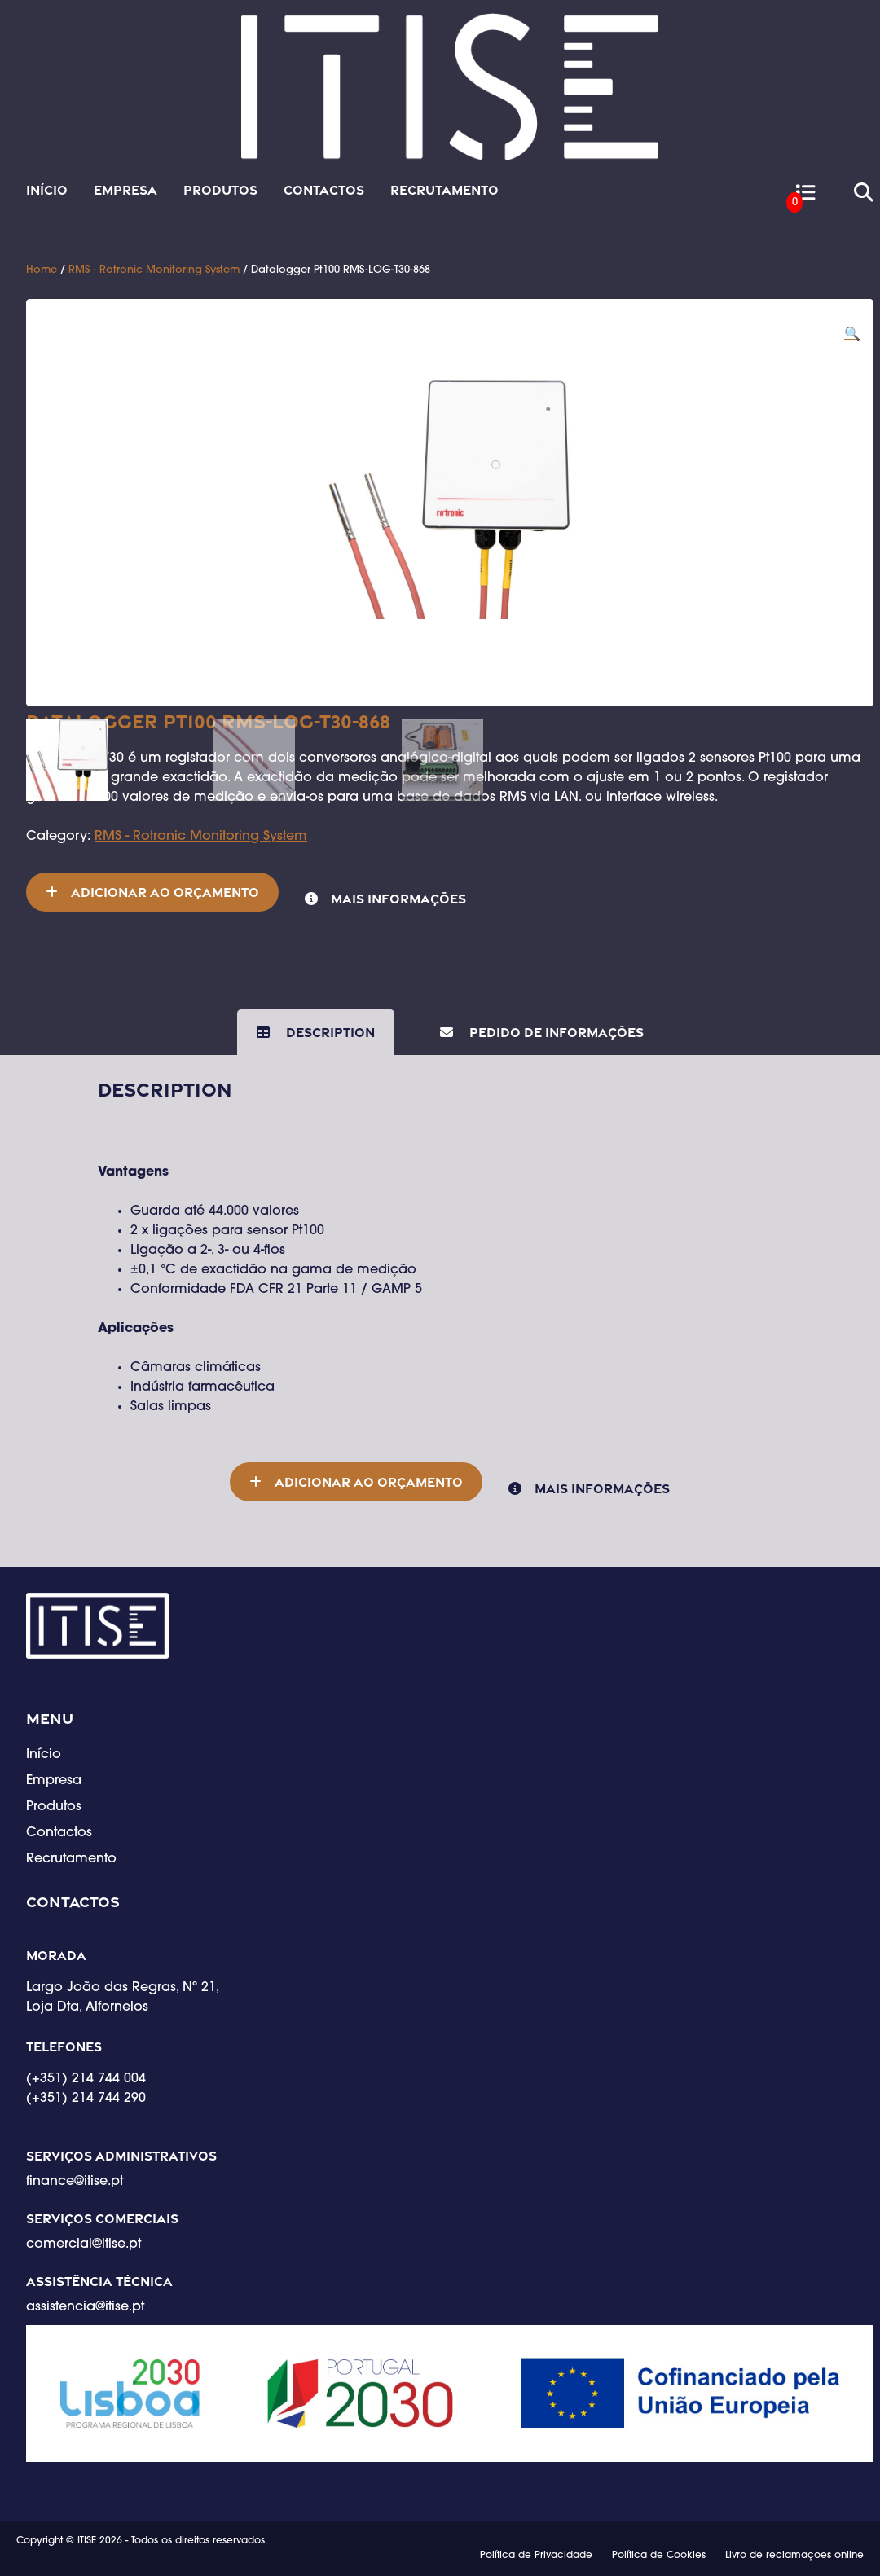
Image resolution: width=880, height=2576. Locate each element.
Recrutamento (444, 190)
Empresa (125, 190)
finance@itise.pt (74, 2181)
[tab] (315, 1032)
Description (329, 1032)
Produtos (220, 190)
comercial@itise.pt (83, 2244)
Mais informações (398, 898)
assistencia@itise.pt (85, 2307)
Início (47, 190)
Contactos (324, 190)
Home (41, 270)
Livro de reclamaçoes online (794, 2556)
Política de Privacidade (536, 2556)
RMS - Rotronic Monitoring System (154, 270)
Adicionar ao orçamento (165, 892)
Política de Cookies (659, 2556)
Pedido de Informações (555, 1032)
